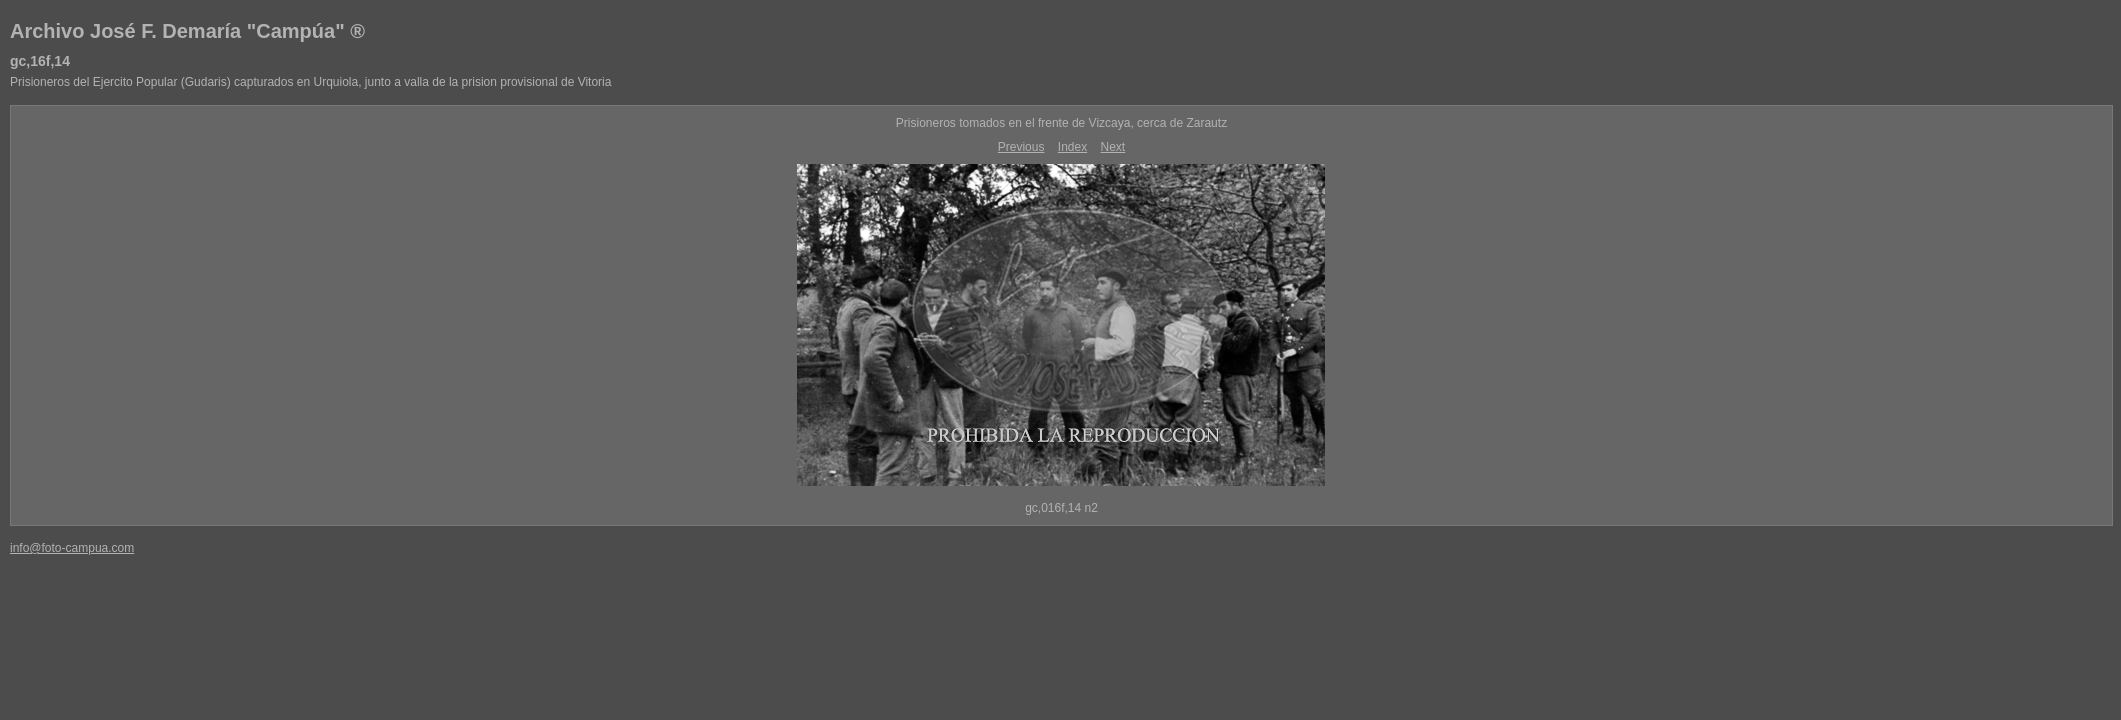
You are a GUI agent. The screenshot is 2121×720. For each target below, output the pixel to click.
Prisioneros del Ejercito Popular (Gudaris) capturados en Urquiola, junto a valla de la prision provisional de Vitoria (310, 82)
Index (1072, 147)
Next (1113, 147)
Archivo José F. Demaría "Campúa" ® (187, 31)
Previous (1021, 147)
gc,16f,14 (40, 61)
